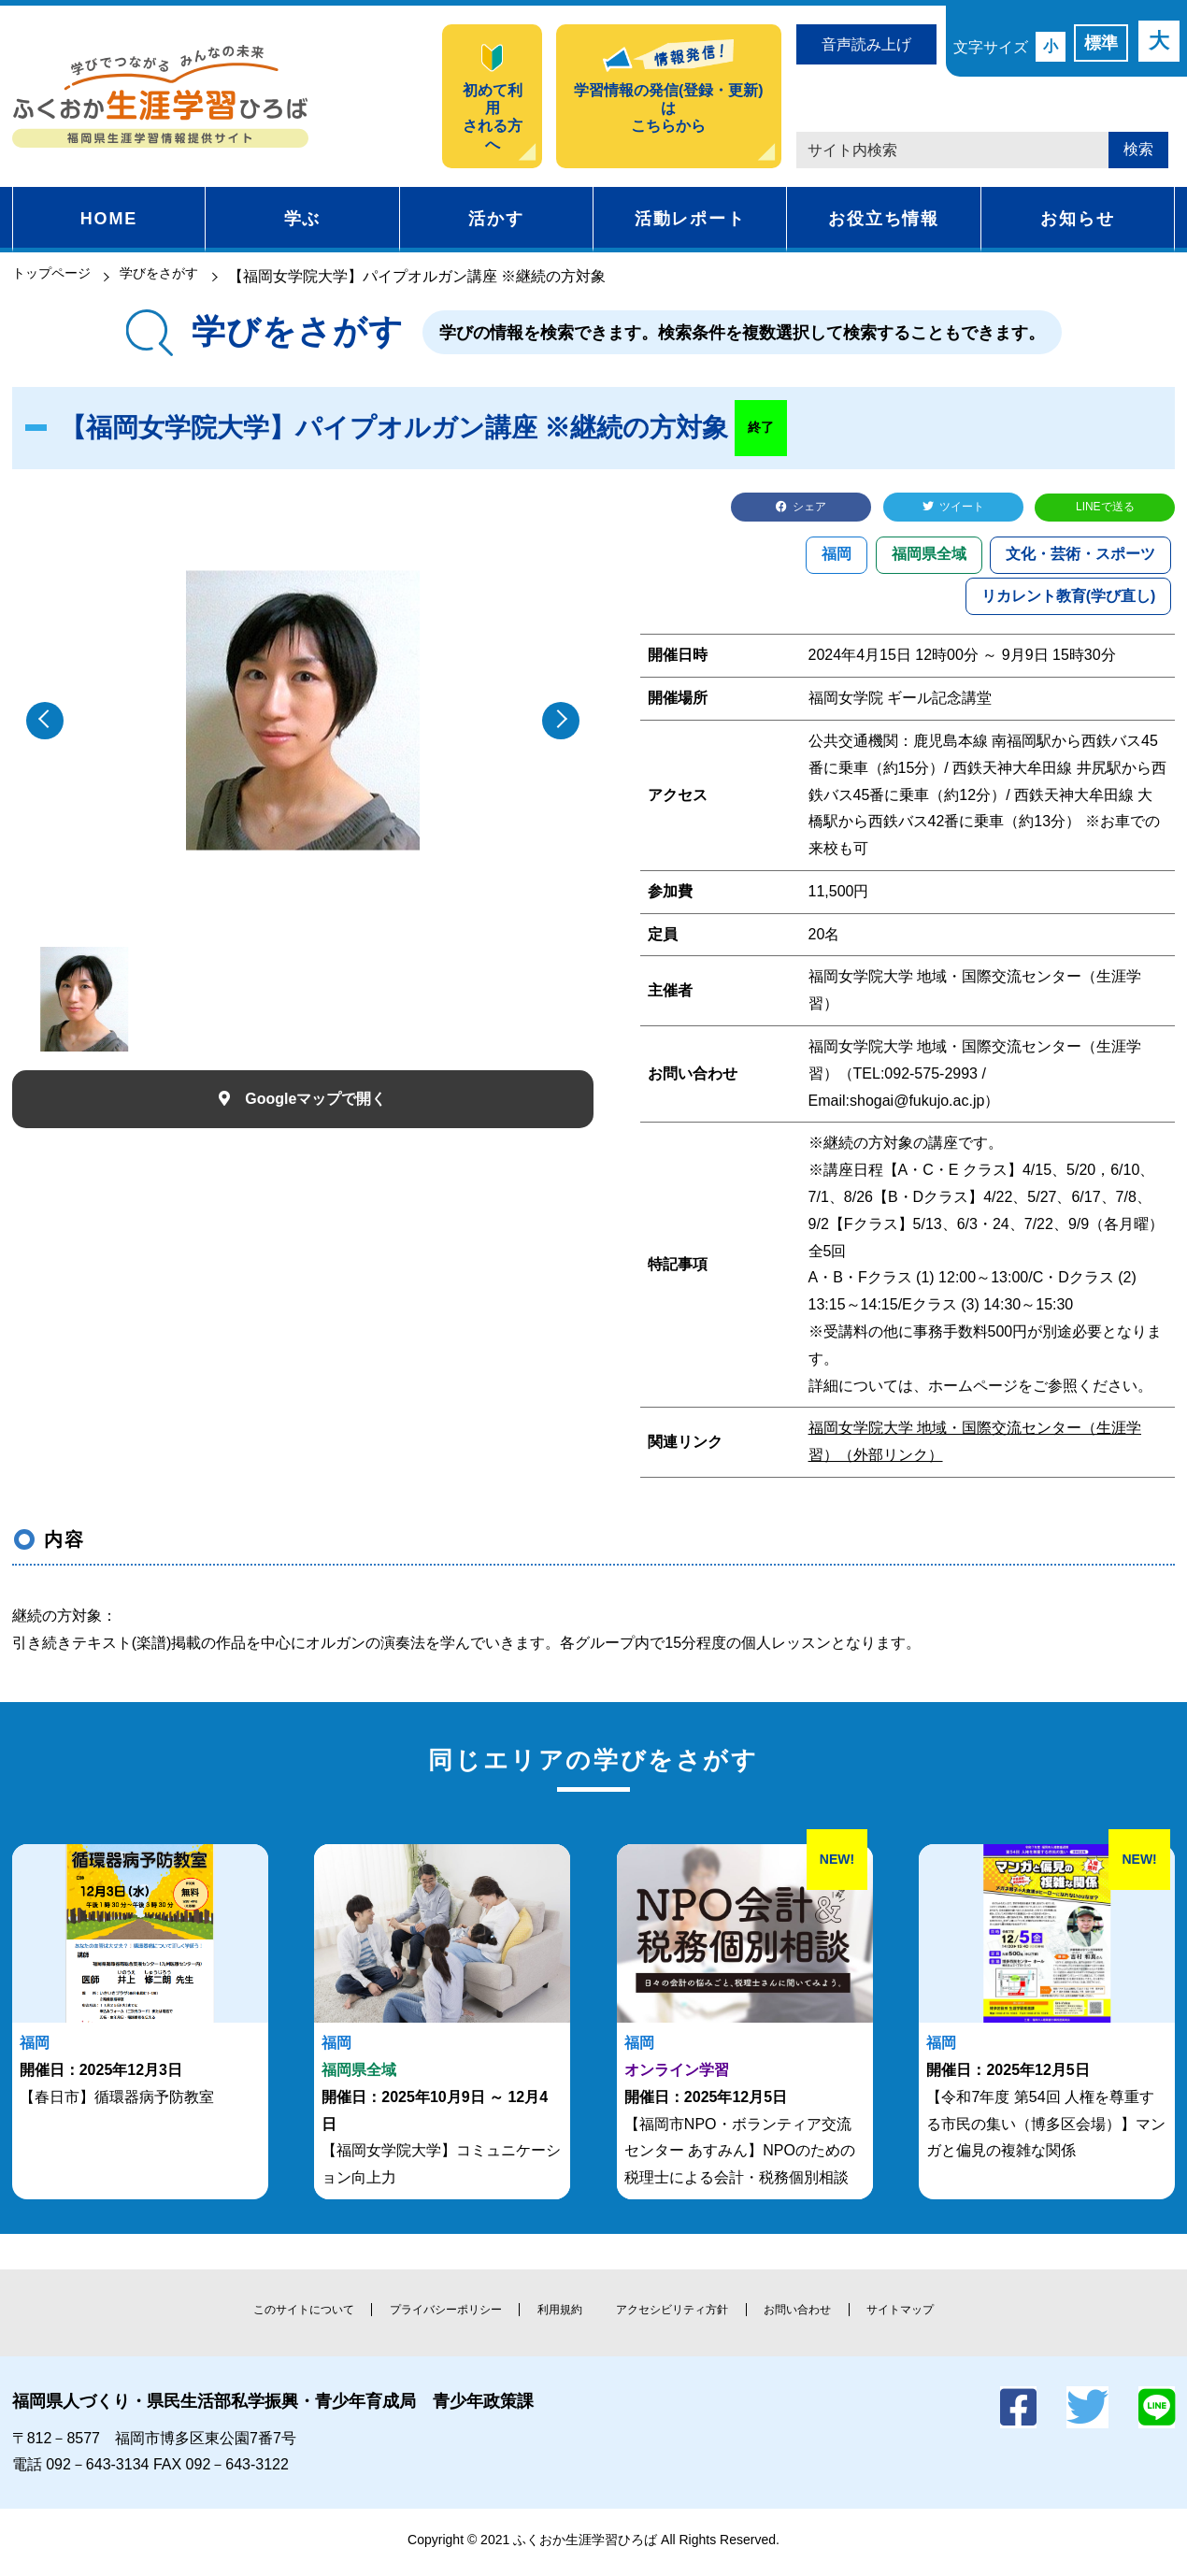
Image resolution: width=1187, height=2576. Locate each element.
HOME (108, 218)
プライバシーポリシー (435, 2314)
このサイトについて (283, 2314)
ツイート (964, 509)
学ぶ (303, 218)
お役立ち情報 (883, 218)
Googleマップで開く (315, 1099)
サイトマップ (921, 2314)
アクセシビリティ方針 (678, 2314)
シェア (812, 509)
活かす (495, 218)
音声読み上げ (866, 44)
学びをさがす (177, 276)
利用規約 (557, 2314)
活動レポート (690, 218)
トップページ (57, 276)
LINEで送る (1105, 509)
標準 (1101, 43)
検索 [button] (1138, 149)
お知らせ (1077, 218)
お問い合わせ (812, 2314)
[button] (560, 720)
